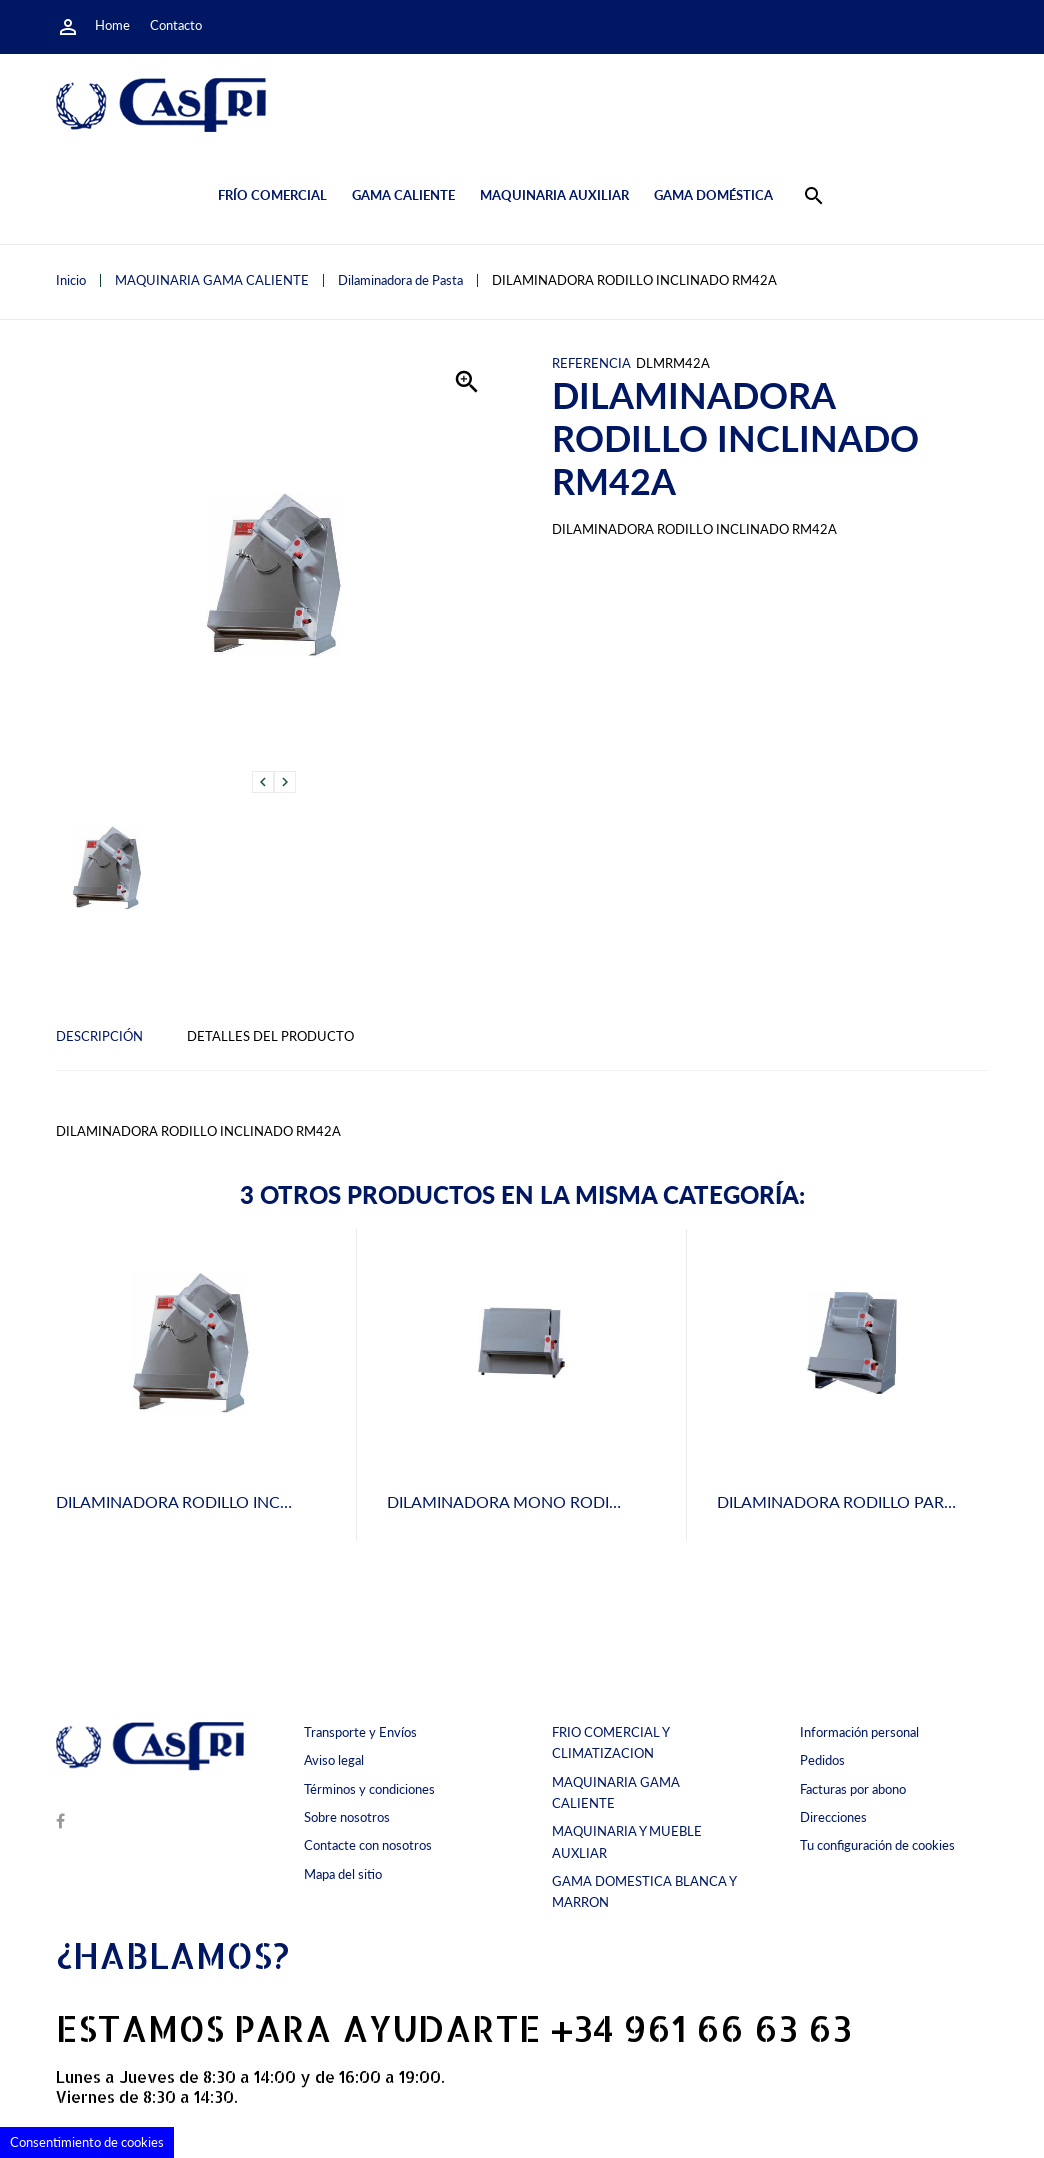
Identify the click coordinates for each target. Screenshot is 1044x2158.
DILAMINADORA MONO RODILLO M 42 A (539, 1501)
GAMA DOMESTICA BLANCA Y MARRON (644, 1891)
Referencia (591, 363)
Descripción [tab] (99, 1036)
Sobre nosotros (347, 1817)
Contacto (176, 25)
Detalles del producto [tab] (270, 1036)
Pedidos (822, 1760)
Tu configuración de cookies (877, 1845)
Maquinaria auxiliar (554, 195)
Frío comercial (272, 195)
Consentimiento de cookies (87, 2142)
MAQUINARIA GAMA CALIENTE (616, 1792)
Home (112, 25)
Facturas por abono (853, 1789)
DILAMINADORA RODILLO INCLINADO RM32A (227, 1501)
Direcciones (833, 1817)
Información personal (859, 1732)
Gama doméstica (713, 195)
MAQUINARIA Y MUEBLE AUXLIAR (627, 1841)
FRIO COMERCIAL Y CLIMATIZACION (610, 1742)
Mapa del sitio (343, 1874)
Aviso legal (334, 1760)
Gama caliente (403, 195)
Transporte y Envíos (360, 1732)
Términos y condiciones (369, 1789)
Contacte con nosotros (368, 1845)
